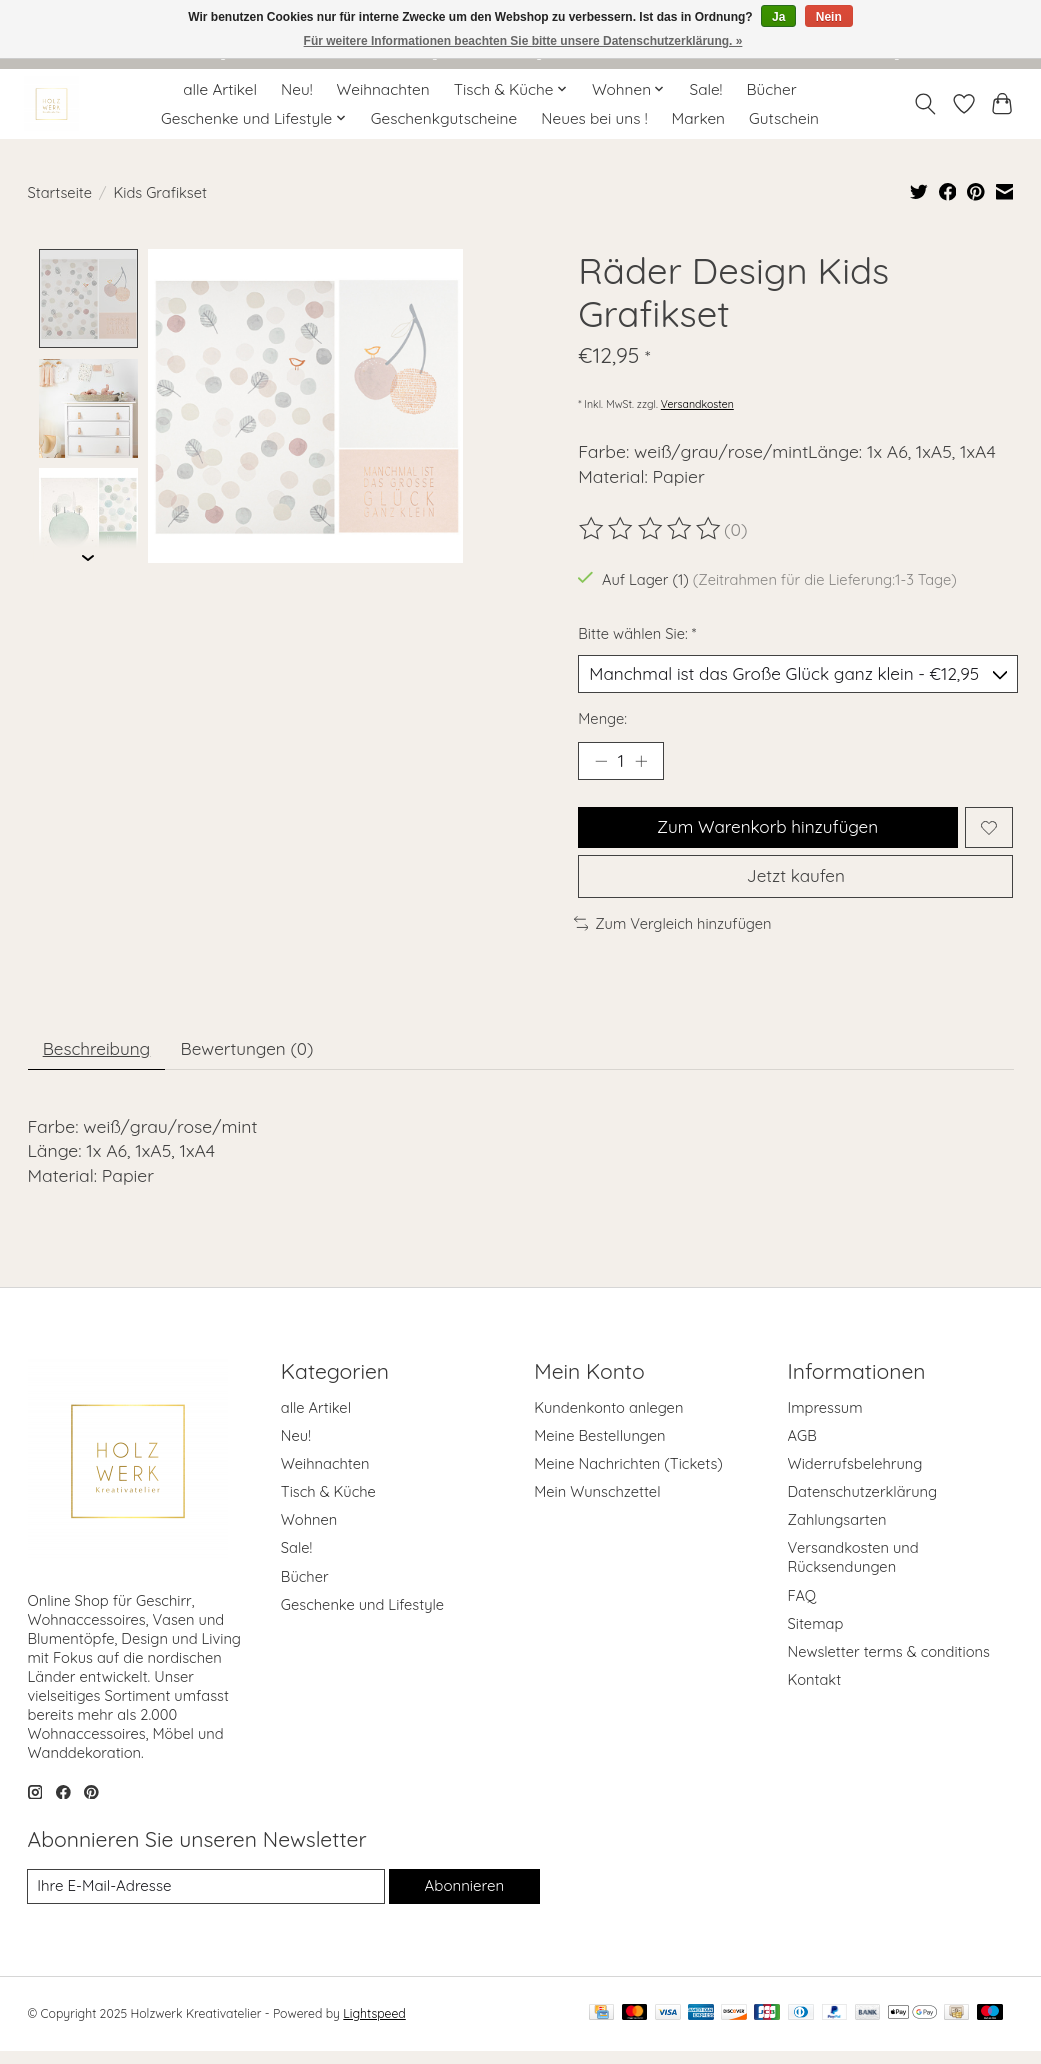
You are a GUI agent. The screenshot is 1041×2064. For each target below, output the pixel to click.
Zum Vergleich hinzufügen (673, 933)
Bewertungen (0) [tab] (256, 1060)
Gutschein (784, 118)
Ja (778, 17)
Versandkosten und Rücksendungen (853, 1570)
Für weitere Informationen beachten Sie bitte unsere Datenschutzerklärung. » (523, 41)
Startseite (60, 192)
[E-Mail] (206, 1899)
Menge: (602, 720)
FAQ (802, 1607)
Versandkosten (697, 404)
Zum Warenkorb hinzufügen (766, 832)
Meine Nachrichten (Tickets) (628, 1476)
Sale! (706, 89)
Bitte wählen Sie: (637, 633)
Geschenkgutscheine (444, 118)
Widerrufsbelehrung (855, 1476)
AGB (802, 1448)
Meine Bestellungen (599, 1448)
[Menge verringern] (600, 764)
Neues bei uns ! (594, 118)
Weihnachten (383, 89)
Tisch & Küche (328, 1504)
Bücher (772, 89)
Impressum (825, 1419)
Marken (698, 118)
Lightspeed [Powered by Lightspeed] (374, 2026)
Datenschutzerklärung (863, 1504)
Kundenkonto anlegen (608, 1419)
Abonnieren (464, 1898)
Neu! (297, 89)
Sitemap (816, 1636)
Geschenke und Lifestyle (362, 1617)
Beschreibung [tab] (99, 1060)
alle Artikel (220, 89)
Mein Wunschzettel (597, 1504)
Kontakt (815, 1692)
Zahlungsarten (837, 1532)
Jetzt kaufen (795, 885)
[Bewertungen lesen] (651, 529)
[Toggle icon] (924, 104)
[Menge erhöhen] (644, 764)
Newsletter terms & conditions (889, 1664)
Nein (829, 17)
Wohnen (309, 1532)
